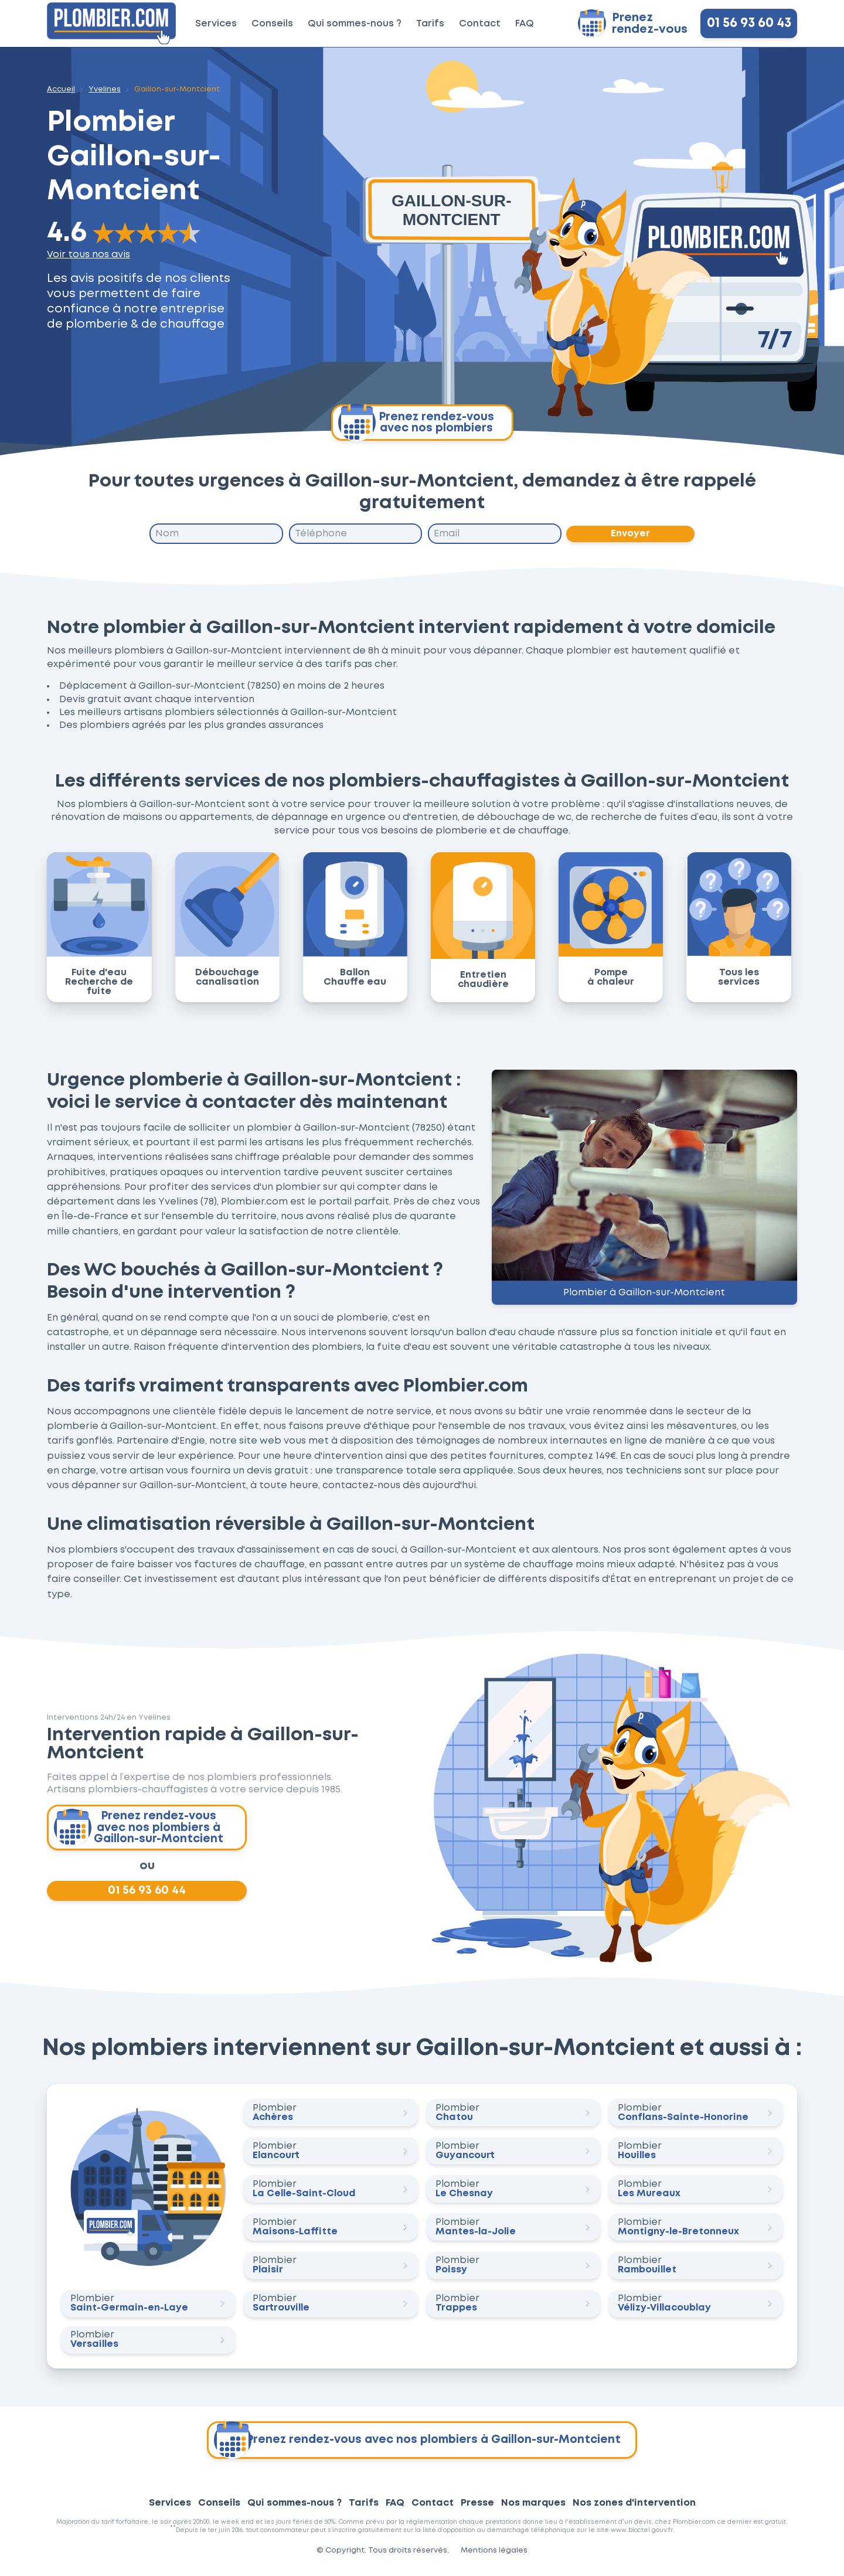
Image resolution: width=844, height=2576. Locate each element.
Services (216, 23)
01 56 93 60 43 (749, 23)
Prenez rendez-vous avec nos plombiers (416, 422)
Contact (480, 23)
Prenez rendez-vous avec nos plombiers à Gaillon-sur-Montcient (140, 1830)
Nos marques (533, 2508)
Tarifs (430, 23)
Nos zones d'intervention (634, 2508)
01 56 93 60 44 (147, 1895)
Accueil (61, 89)
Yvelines (105, 89)
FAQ (524, 23)
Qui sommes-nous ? (354, 23)
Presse (477, 2508)
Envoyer (631, 534)
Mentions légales (494, 2556)
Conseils (272, 23)
